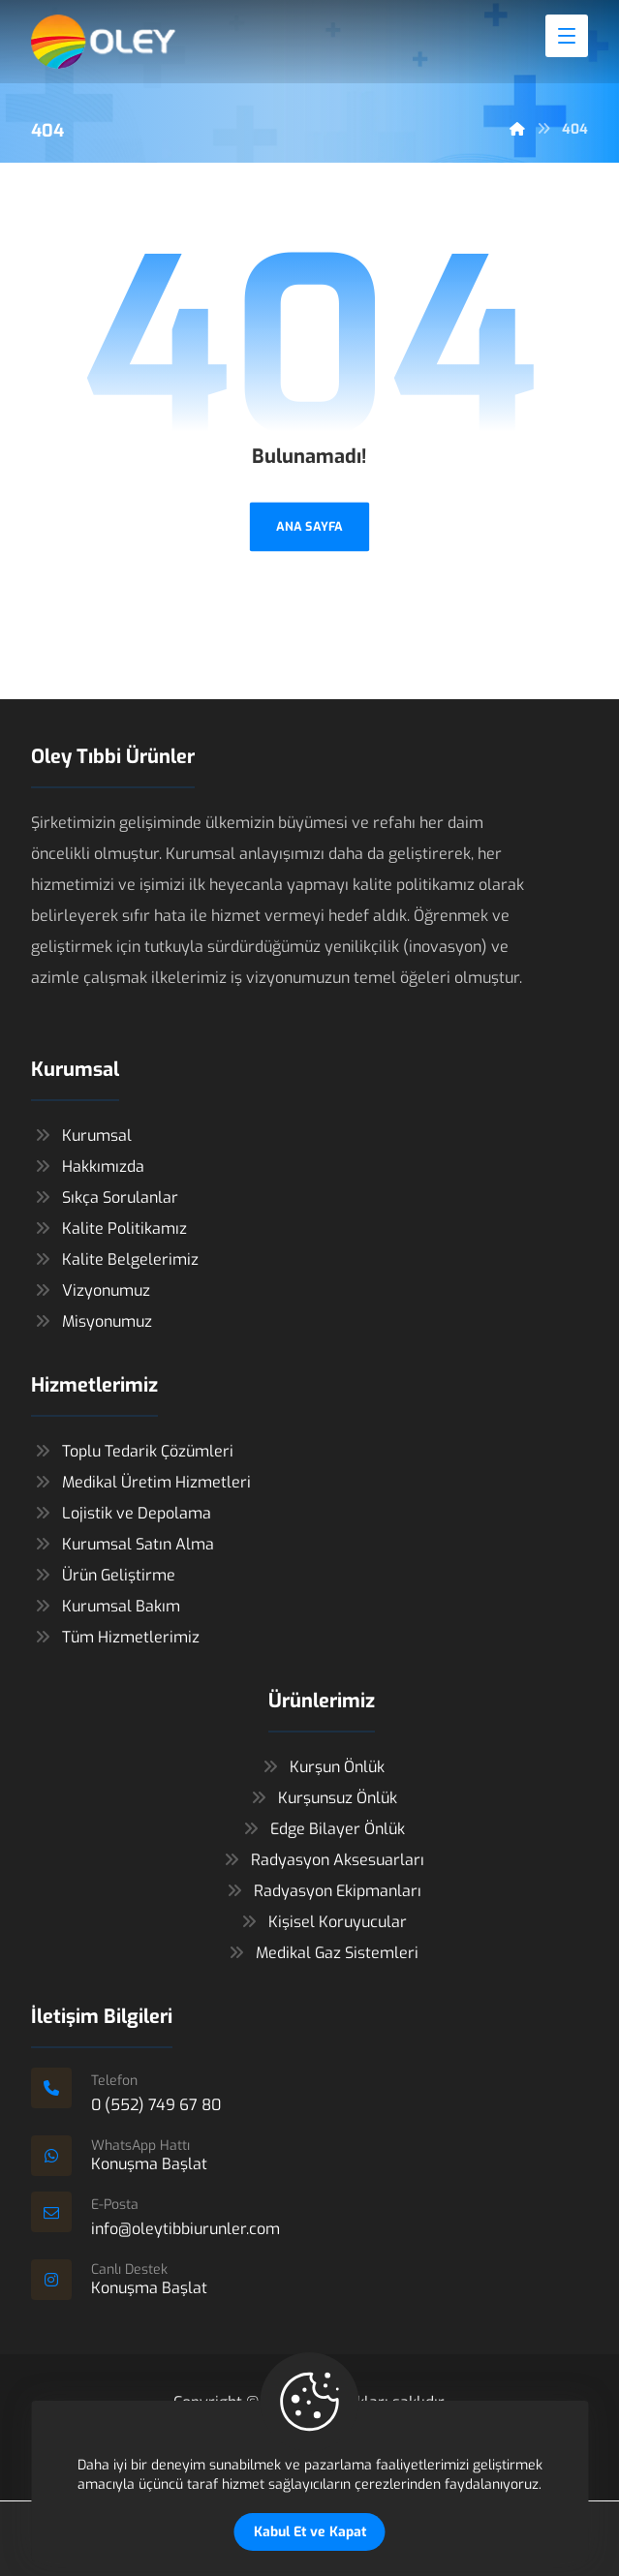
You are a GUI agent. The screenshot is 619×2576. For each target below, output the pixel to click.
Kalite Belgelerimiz (115, 1260)
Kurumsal (81, 1136)
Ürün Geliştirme (103, 1576)
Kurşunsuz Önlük (322, 1799)
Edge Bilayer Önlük (322, 1830)
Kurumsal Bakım (105, 1607)
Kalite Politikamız (109, 1229)
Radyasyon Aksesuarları (322, 1861)
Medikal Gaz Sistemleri (321, 1954)
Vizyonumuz (90, 1291)
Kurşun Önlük (322, 1768)
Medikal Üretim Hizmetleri (141, 1483)
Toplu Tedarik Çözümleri (132, 1452)
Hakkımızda (87, 1167)
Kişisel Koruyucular (322, 1923)
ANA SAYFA (309, 526)
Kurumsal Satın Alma (122, 1545)
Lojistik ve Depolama (121, 1514)
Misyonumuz (91, 1322)
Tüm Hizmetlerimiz (115, 1638)
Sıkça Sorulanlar (104, 1198)
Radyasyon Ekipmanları (322, 1892)
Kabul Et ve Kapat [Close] (310, 2532)
